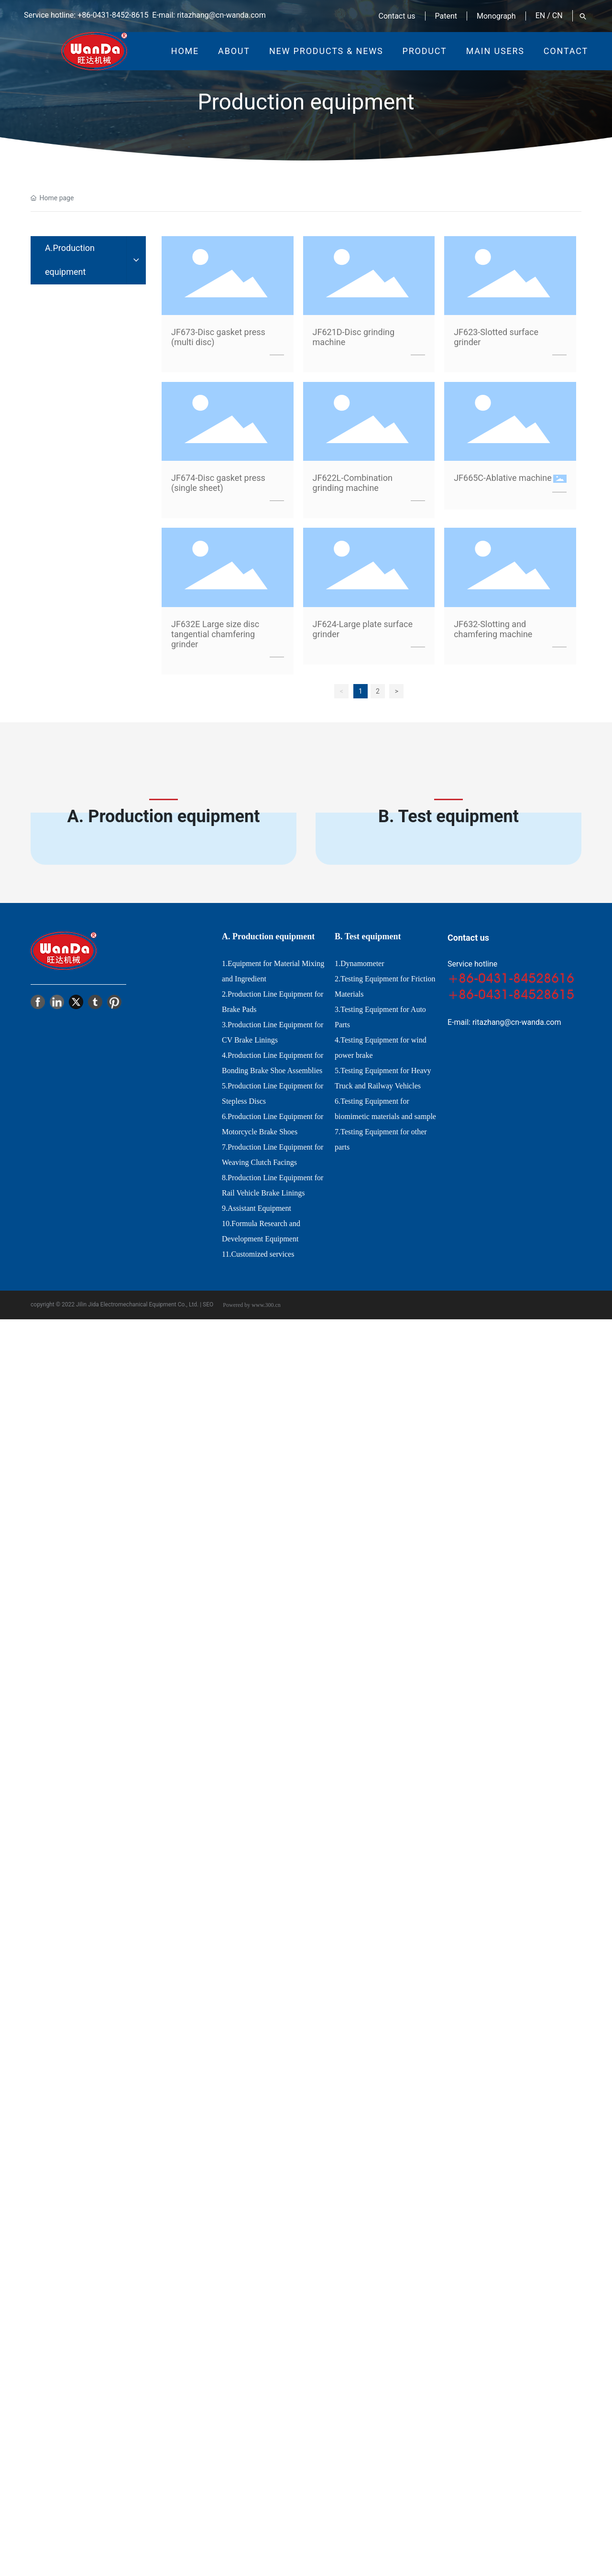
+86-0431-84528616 (511, 978)
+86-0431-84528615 (511, 994)
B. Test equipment (448, 816)
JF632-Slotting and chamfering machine (493, 629)
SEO (208, 1304)
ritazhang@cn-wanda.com (221, 15)
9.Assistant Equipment (256, 1208)
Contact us (397, 16)
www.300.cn (266, 1305)
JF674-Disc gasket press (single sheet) (218, 483)
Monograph (496, 16)
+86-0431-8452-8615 (112, 15)
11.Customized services (258, 1254)
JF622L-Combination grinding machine (353, 483)
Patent (446, 16)
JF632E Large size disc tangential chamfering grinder (215, 634)
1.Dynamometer (359, 963)
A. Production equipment (163, 816)
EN (541, 15)
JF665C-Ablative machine (503, 478)
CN (557, 15)
